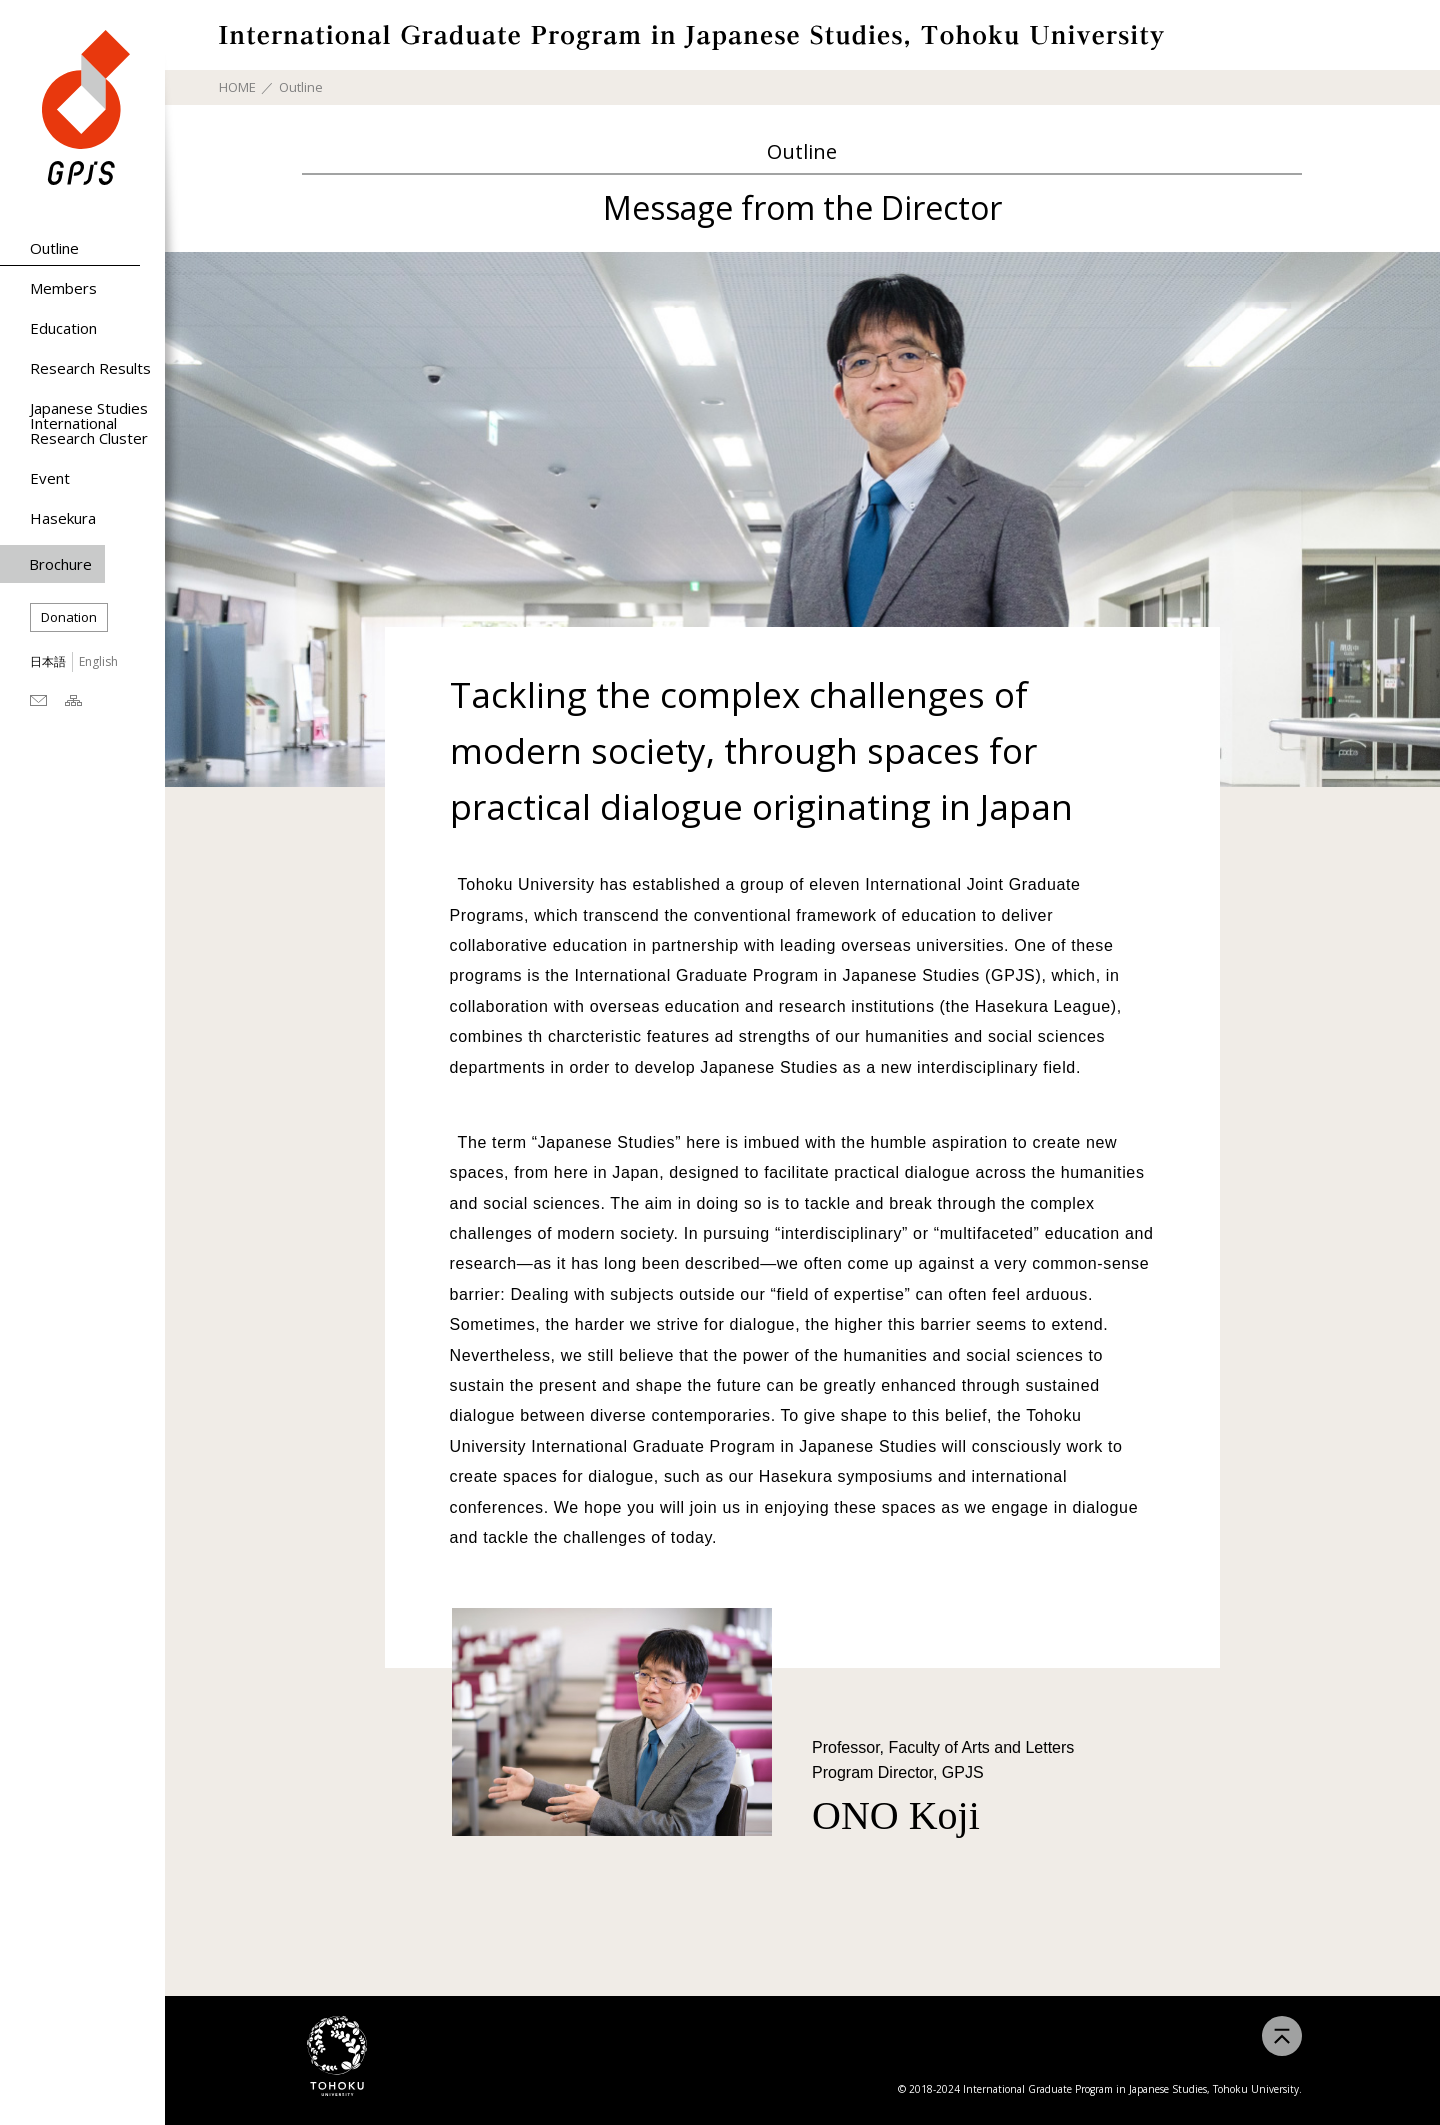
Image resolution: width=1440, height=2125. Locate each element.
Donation (69, 617)
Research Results (90, 368)
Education (63, 328)
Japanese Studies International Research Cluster (89, 423)
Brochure (60, 564)
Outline (54, 248)
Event (50, 478)
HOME (237, 87)
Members (63, 288)
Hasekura (63, 518)
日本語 (48, 661)
